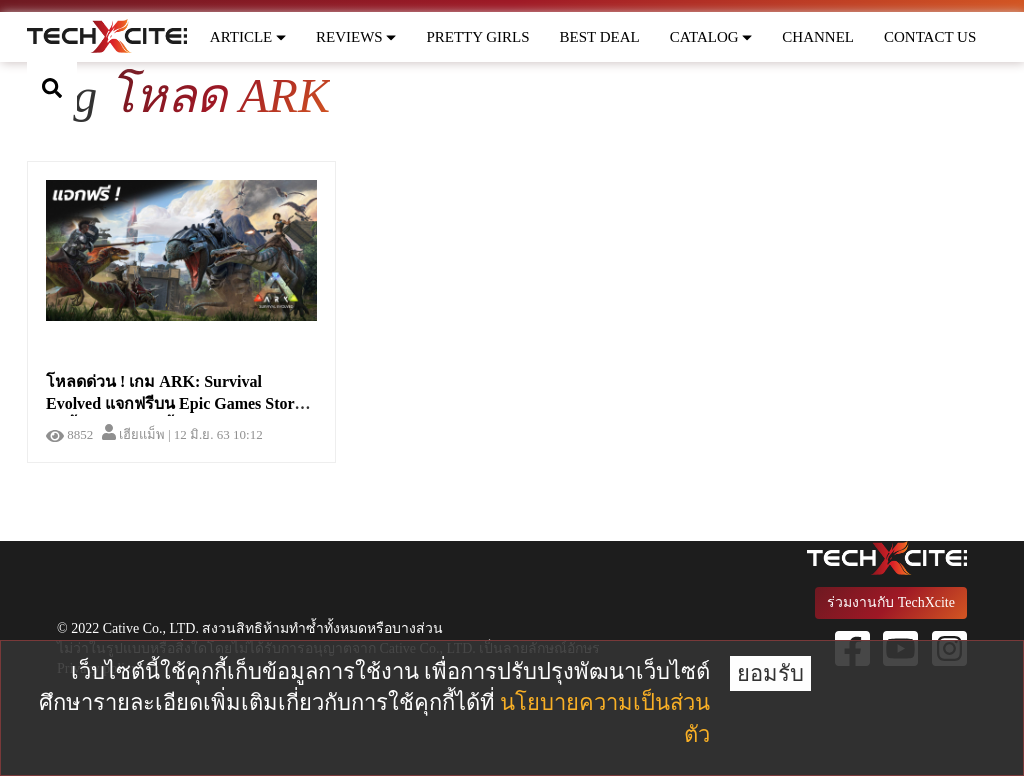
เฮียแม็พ (133, 434)
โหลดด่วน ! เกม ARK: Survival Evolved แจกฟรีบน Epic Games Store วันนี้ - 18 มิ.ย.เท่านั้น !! (173, 404)
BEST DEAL (600, 37)
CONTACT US (930, 37)
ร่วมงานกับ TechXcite (891, 602)
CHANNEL (818, 37)
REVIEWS (356, 37)
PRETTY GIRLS (477, 37)
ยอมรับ (770, 673)
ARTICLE (248, 37)
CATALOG (711, 37)
